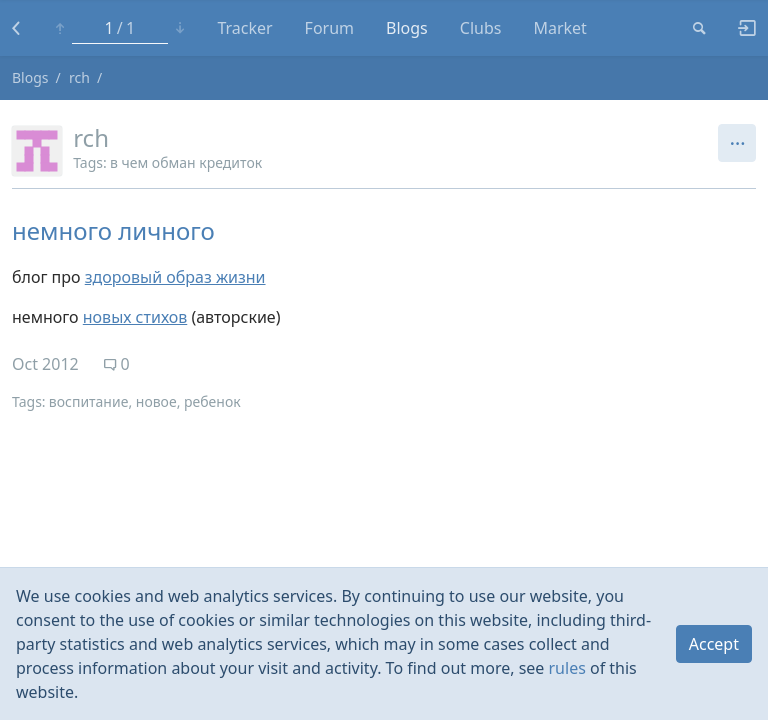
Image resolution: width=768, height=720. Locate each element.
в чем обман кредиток (186, 162)
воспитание (89, 401)
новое (156, 401)
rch (79, 77)
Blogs (407, 28)
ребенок (212, 401)
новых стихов (135, 317)
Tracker (244, 28)
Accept (714, 644)
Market (559, 28)
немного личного (113, 230)
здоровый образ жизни (175, 277)
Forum (329, 28)
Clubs (481, 28)
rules (567, 668)
